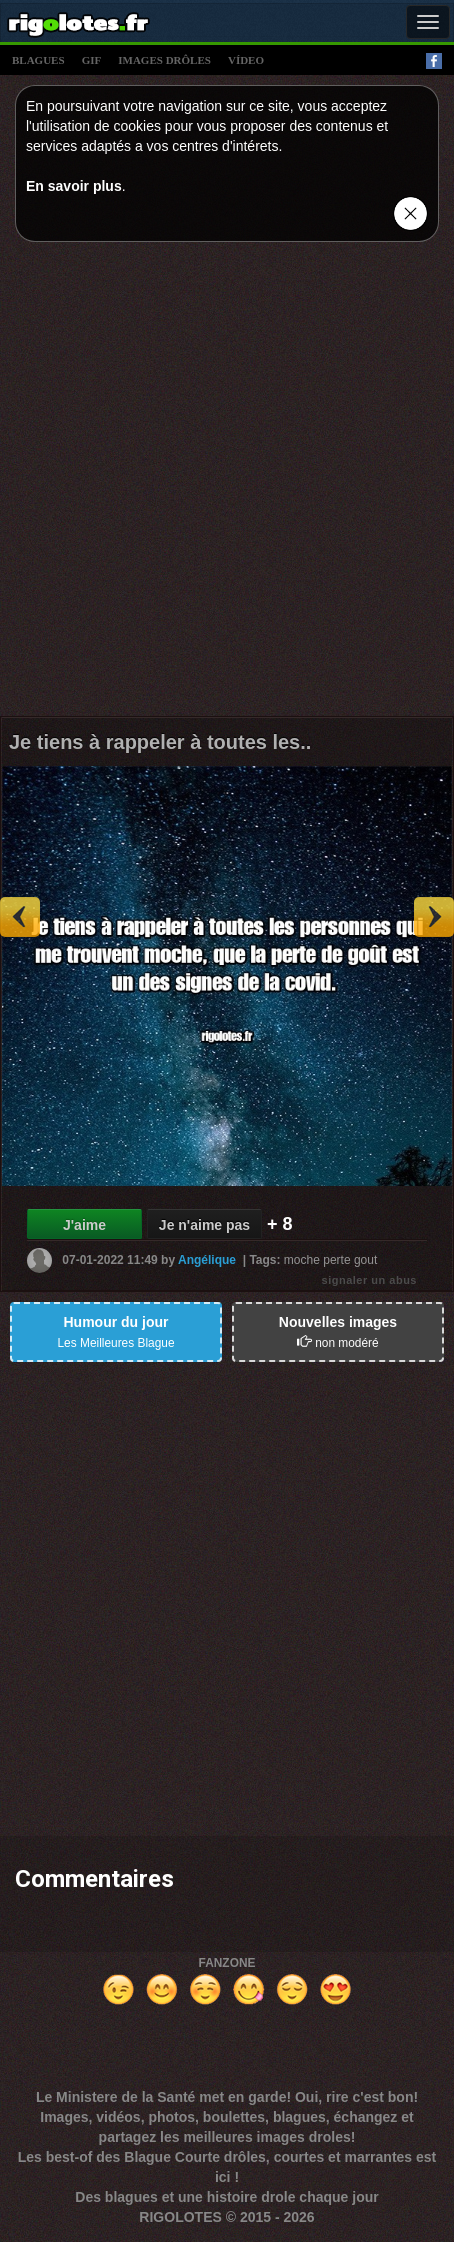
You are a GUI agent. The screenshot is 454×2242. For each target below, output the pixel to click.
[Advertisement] (227, 484)
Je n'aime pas (204, 1225)
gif (92, 60)
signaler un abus (369, 1280)
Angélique (207, 1259)
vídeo (246, 60)
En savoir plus (74, 186)
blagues (38, 60)
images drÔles (164, 60)
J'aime (84, 1225)
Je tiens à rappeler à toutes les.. (160, 742)
